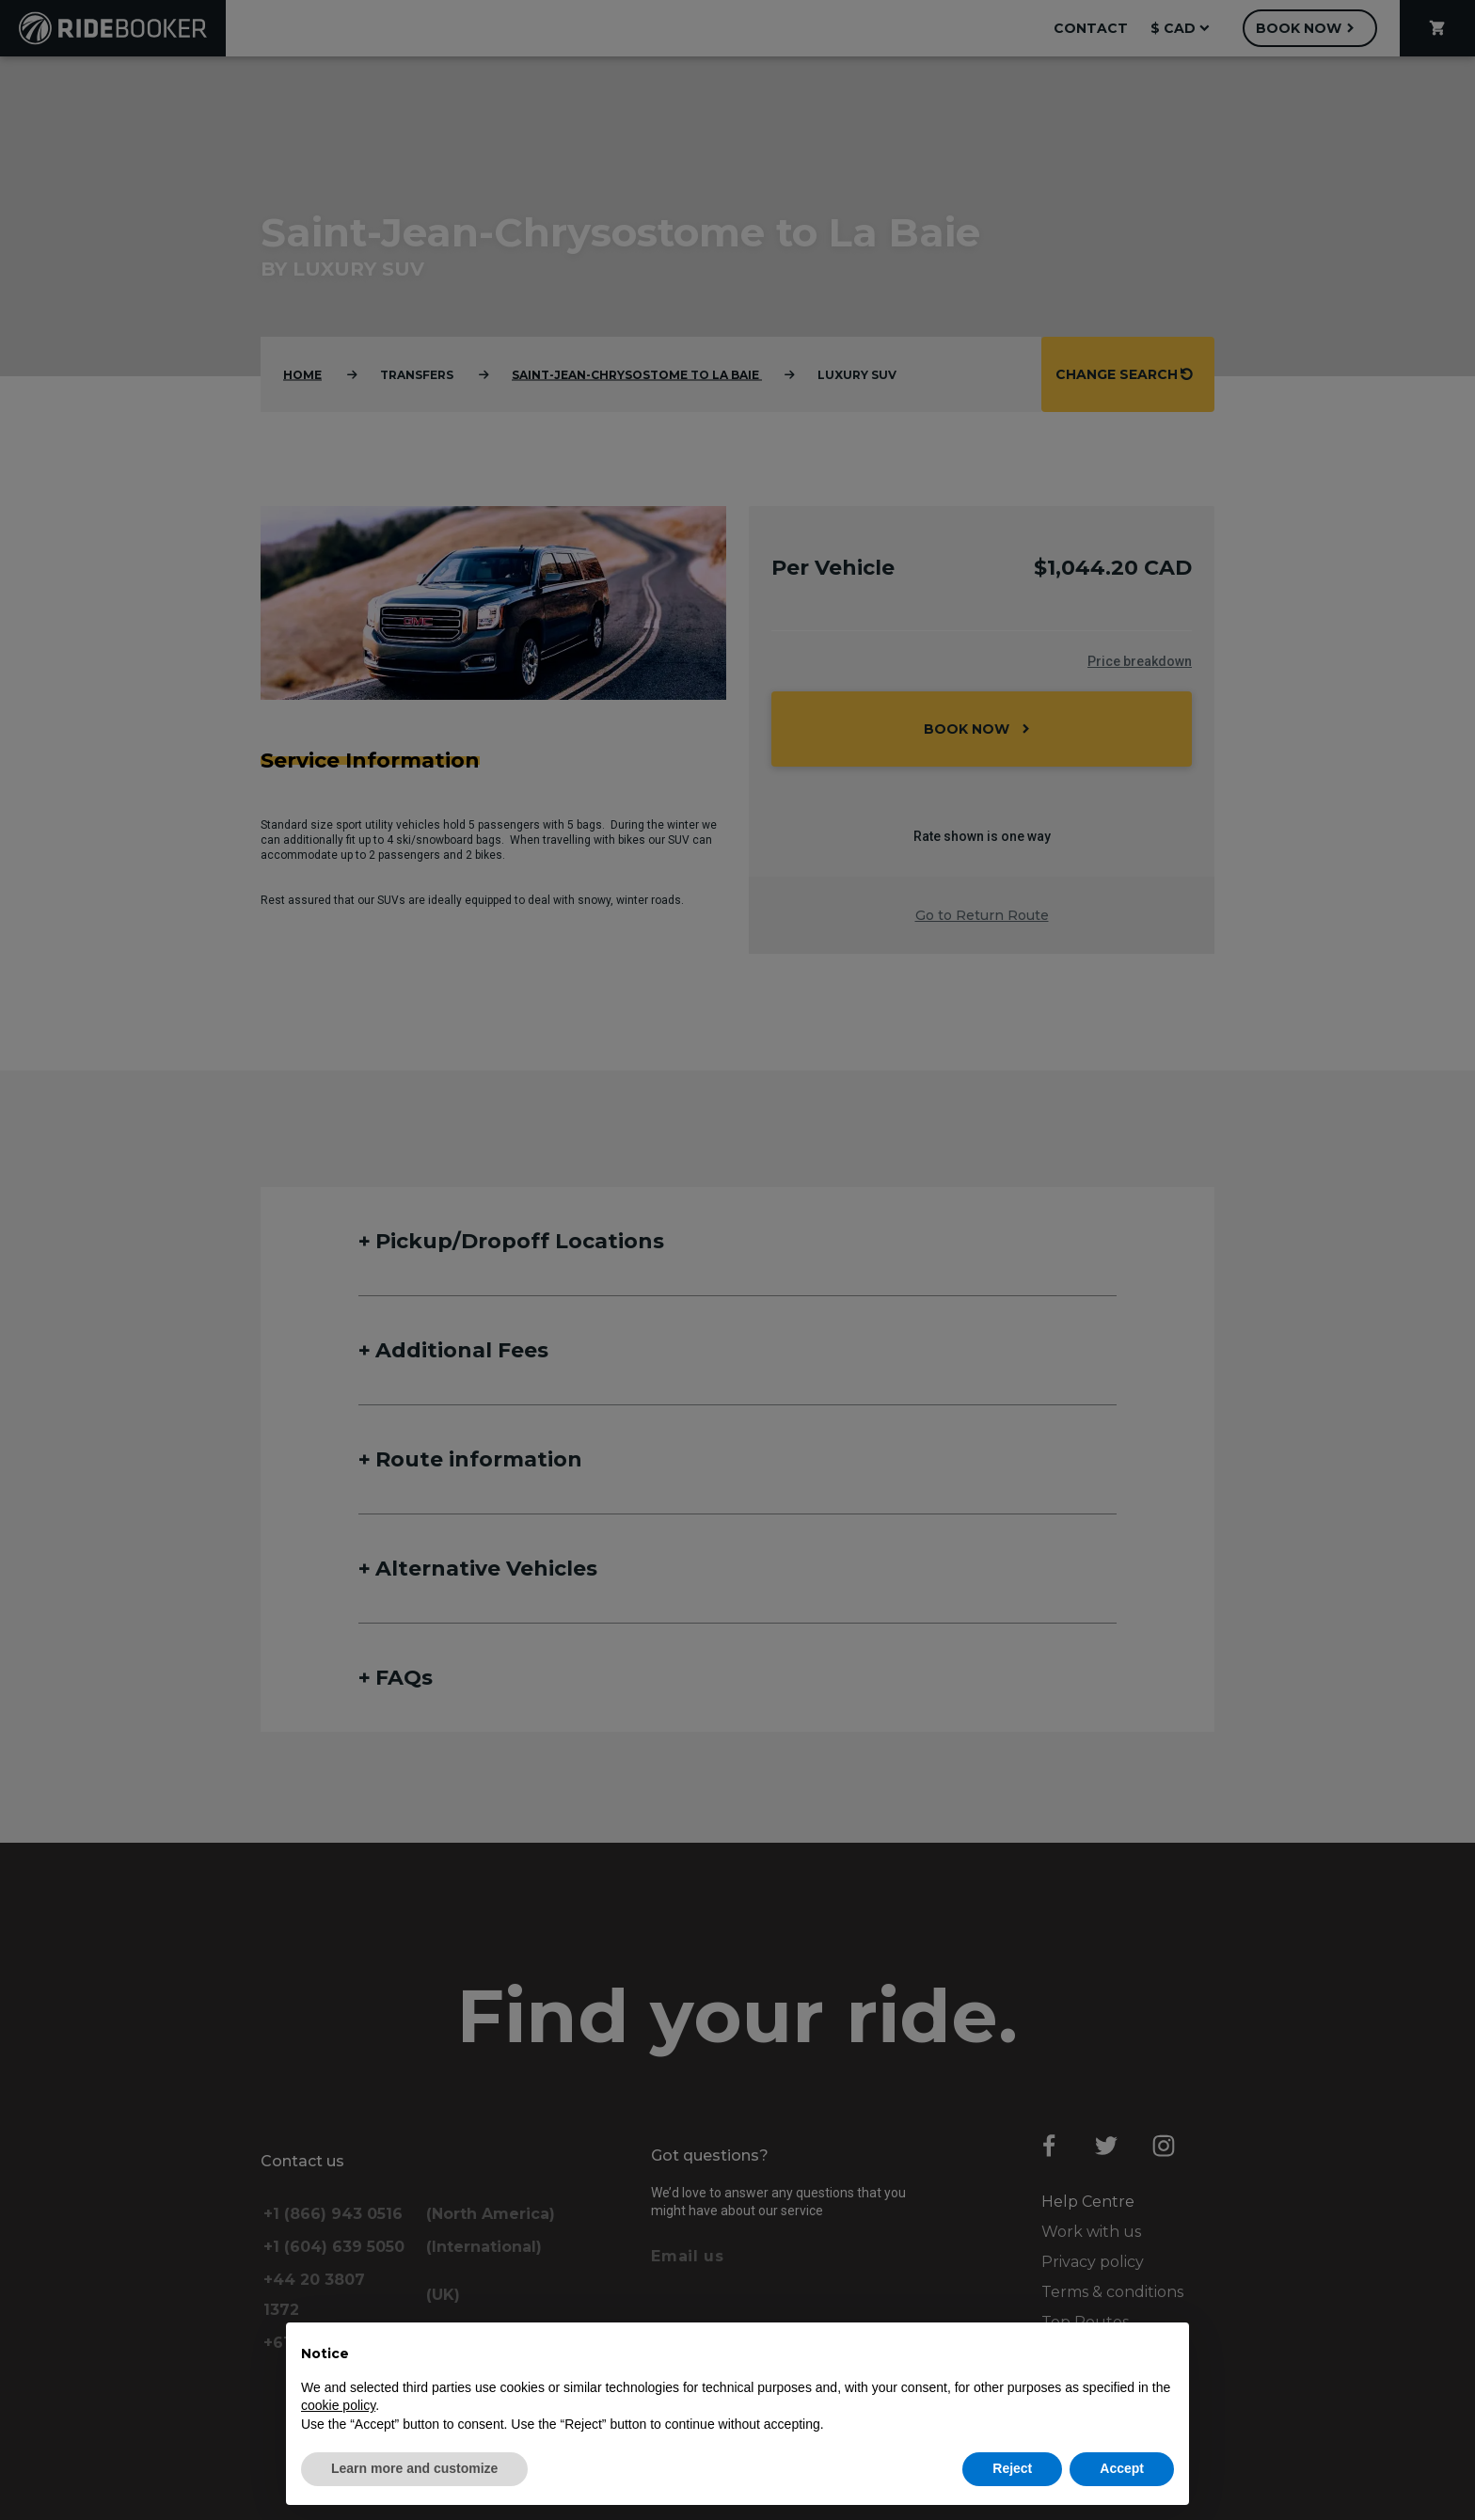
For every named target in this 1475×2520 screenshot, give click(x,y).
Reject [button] (1012, 2468)
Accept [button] (1122, 2468)
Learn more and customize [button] (414, 2468)
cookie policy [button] (338, 2405)
